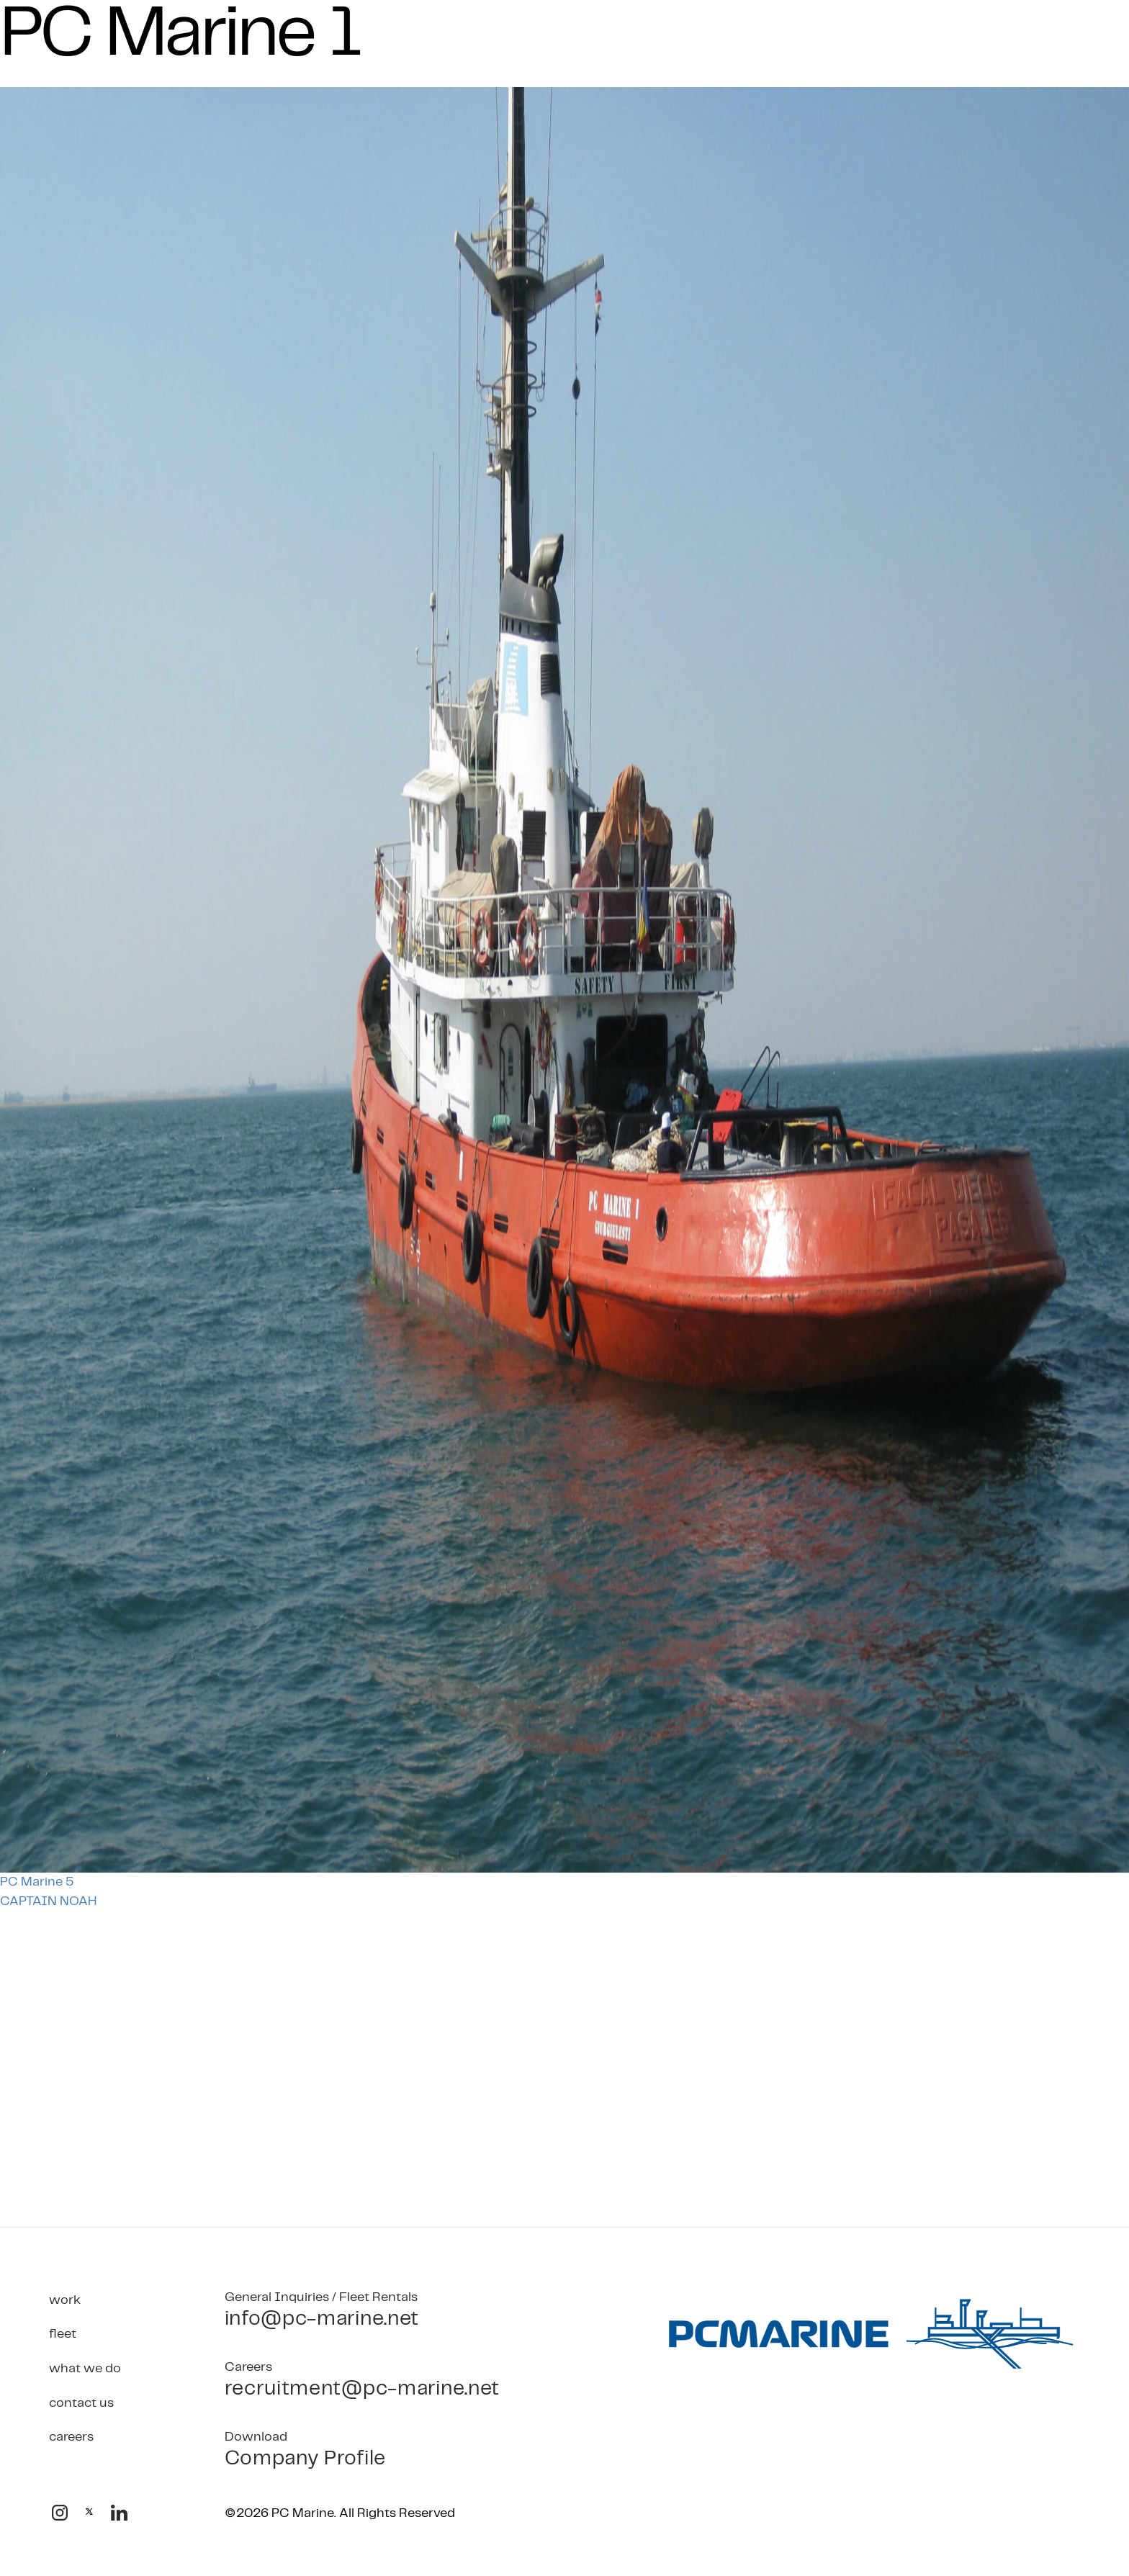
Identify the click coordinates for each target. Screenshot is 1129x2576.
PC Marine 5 (36, 1881)
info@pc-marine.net (322, 2319)
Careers (71, 2437)
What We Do (85, 2369)
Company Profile (306, 2459)
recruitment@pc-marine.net (362, 2389)
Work (65, 2300)
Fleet (62, 2334)
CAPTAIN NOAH (48, 1901)
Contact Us (81, 2403)
